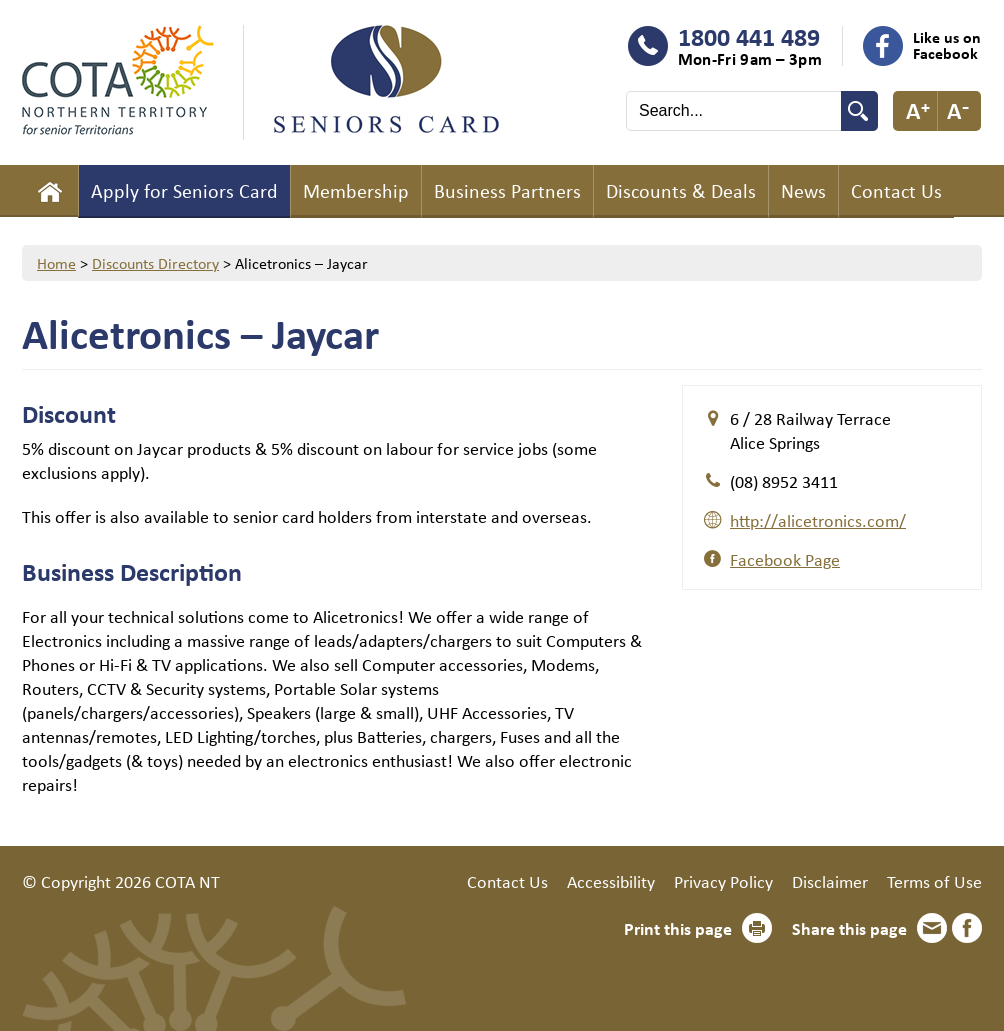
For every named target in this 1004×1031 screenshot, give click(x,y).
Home (50, 191)
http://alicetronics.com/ (818, 520)
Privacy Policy (723, 881)
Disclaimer (830, 881)
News (803, 190)
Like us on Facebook (947, 45)
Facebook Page (785, 559)
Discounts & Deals (681, 190)
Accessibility (611, 881)
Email (932, 928)
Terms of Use (934, 881)
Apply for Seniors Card (184, 190)
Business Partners (507, 190)
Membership (356, 190)
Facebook (967, 928)
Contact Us (896, 190)
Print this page (678, 928)
